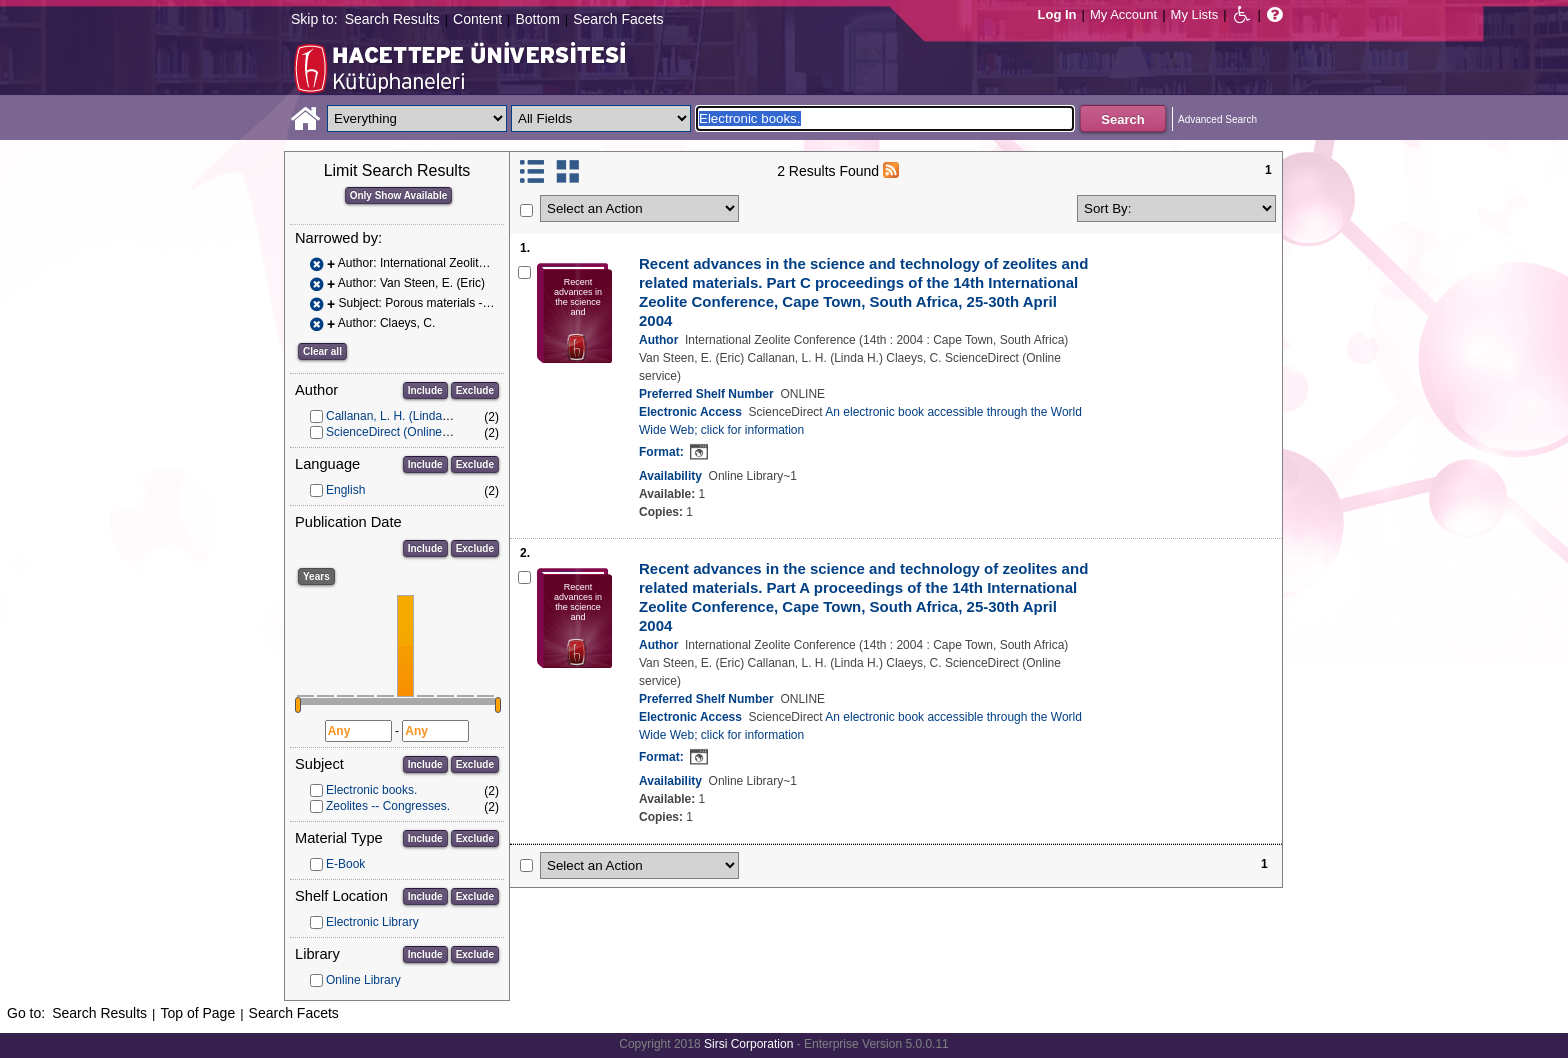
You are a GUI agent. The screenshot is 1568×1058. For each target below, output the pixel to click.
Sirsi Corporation (748, 1044)
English (345, 490)
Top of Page (197, 1013)
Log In (1057, 14)
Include (425, 390)
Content (477, 19)
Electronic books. (371, 790)
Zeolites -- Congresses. (388, 806)
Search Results (392, 19)
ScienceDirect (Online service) (406, 432)
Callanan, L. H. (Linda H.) (393, 416)
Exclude (475, 390)
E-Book (345, 864)
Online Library (363, 980)
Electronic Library (372, 922)
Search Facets (618, 19)
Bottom (537, 19)
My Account (1123, 14)
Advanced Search (1217, 119)
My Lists (1195, 14)
